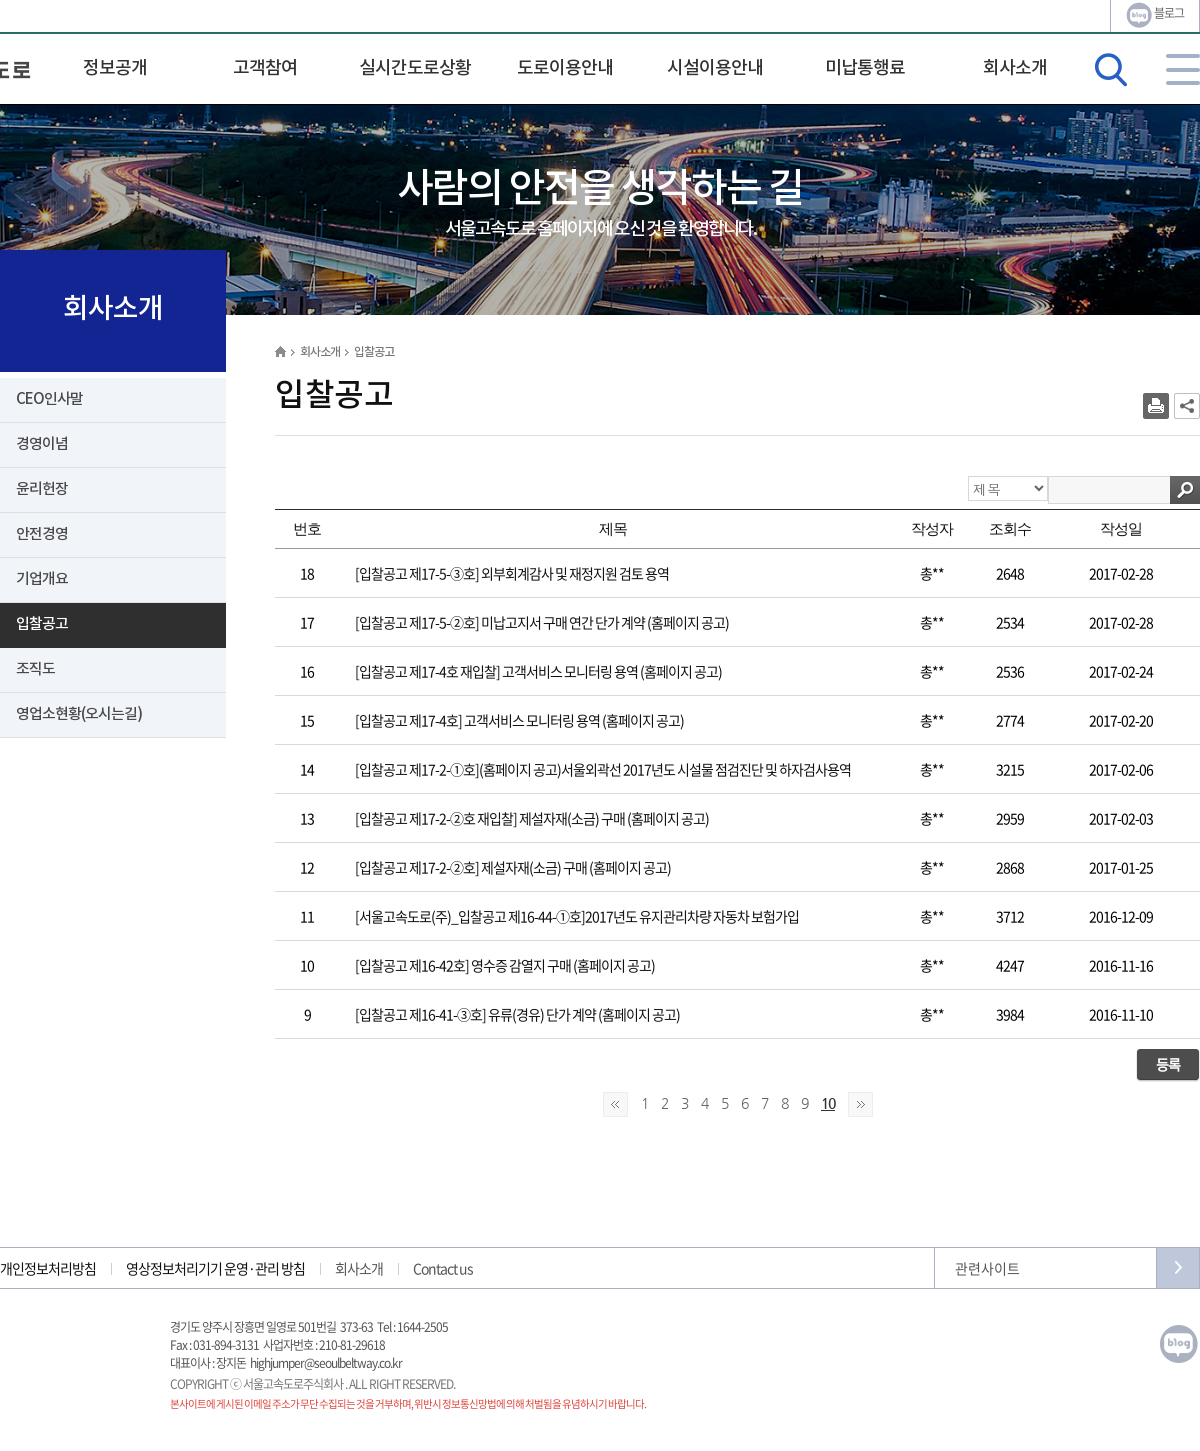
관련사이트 (987, 1268)
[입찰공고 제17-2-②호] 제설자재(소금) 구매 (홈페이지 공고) (513, 867)
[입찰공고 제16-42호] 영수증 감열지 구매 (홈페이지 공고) (505, 965)
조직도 (35, 669)
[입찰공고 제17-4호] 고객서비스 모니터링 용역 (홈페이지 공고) (519, 720)
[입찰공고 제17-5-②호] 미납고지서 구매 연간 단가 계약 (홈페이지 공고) (542, 622)
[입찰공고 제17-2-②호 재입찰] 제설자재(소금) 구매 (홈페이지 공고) (532, 818)
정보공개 (115, 68)
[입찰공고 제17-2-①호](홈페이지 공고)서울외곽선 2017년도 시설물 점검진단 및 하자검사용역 (603, 769)
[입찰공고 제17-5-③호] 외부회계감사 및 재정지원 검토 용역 (512, 573)
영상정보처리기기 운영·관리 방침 (215, 1268)
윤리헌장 (42, 489)
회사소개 (1015, 68)
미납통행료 (865, 68)
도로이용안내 (565, 68)
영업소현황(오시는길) (79, 714)
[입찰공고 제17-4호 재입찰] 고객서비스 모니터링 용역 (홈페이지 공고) (538, 671)
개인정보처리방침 (48, 1268)
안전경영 (42, 534)
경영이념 (42, 444)
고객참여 (265, 68)
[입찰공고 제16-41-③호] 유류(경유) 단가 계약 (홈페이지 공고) (517, 1014)
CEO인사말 (49, 399)
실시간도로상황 (415, 68)
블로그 (1155, 15)
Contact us (443, 1268)
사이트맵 (1183, 69)
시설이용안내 (715, 68)
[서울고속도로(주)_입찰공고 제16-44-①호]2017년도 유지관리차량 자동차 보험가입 (577, 916)
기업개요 (42, 579)
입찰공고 (42, 624)
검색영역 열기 (1111, 70)
